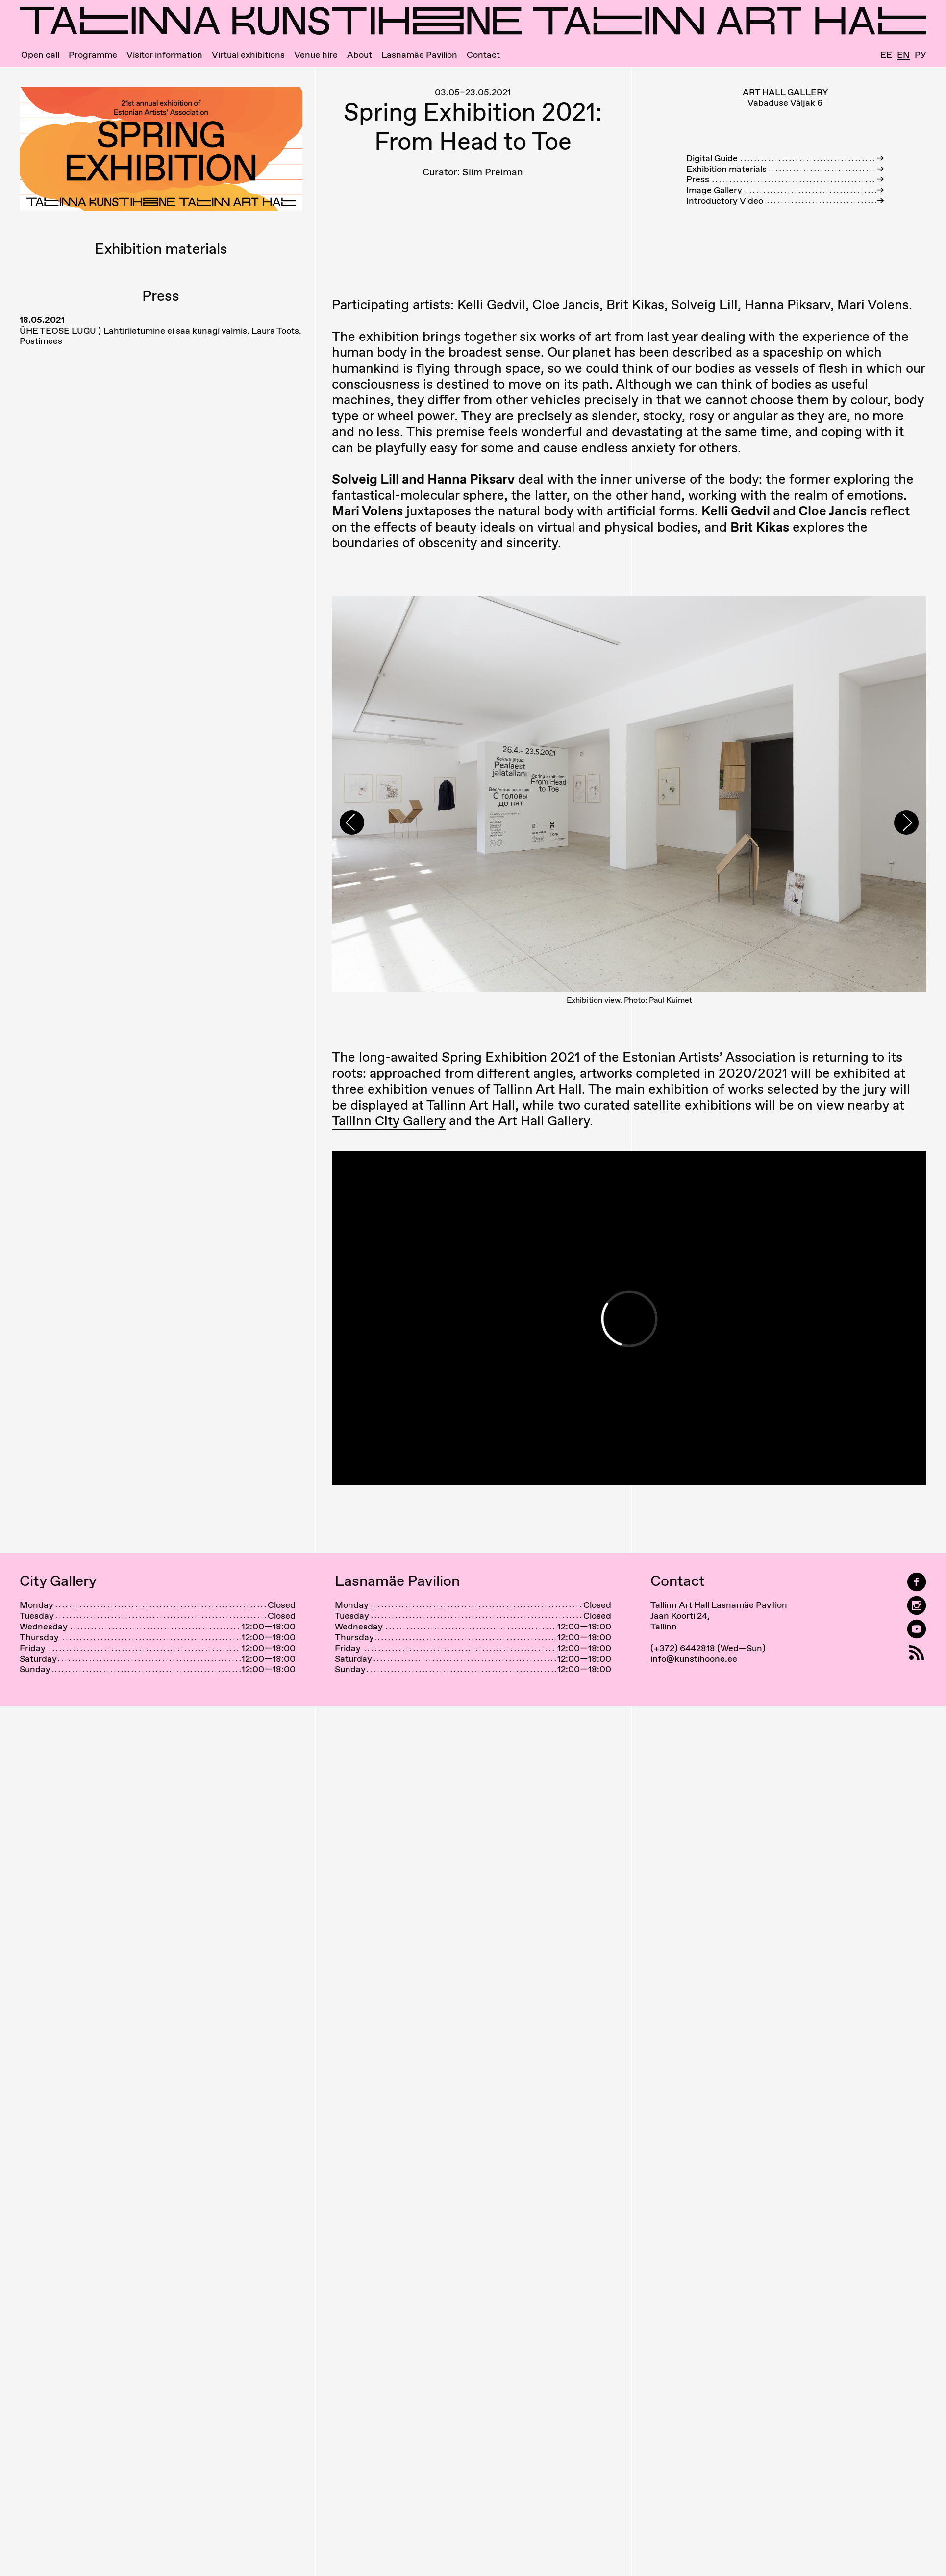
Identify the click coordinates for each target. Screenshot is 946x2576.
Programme (93, 54)
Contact (483, 54)
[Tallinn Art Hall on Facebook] (916, 1636)
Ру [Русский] (920, 54)
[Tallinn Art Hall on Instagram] (916, 1660)
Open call (40, 54)
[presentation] (352, 849)
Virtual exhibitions (248, 54)
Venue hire (316, 54)
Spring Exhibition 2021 (511, 1110)
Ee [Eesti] (886, 54)
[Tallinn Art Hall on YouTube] (916, 1683)
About (359, 54)
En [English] (903, 55)
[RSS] (916, 1707)
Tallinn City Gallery (389, 1174)
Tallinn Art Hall (470, 1158)
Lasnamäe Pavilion (419, 54)
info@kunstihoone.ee (693, 1712)
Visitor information (164, 54)
